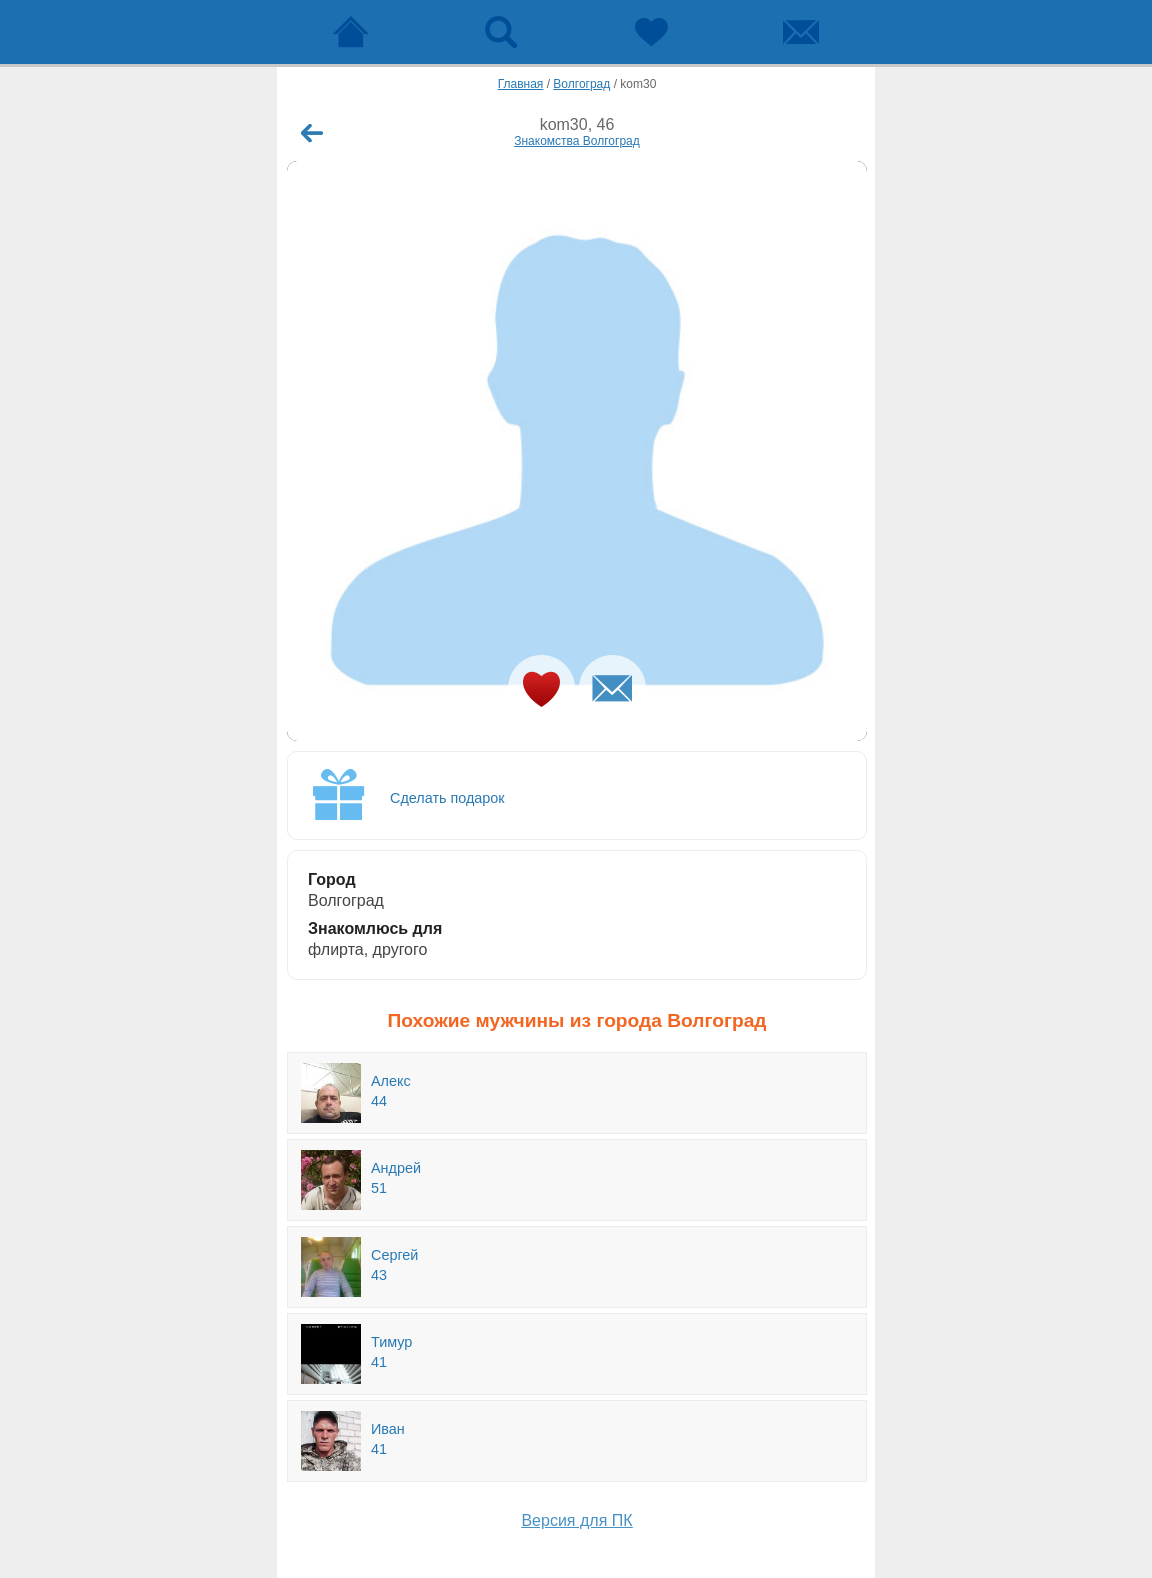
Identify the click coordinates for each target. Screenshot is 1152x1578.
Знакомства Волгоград (577, 141)
